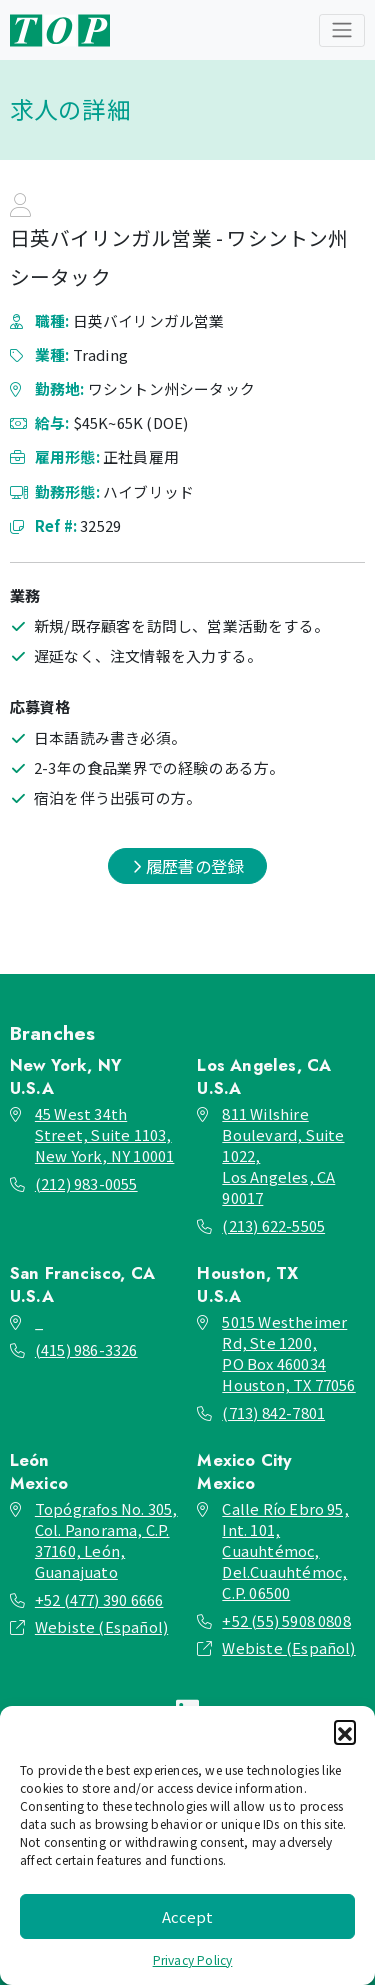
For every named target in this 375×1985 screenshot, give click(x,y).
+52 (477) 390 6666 (99, 1599)
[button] (345, 1731)
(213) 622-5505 (273, 1225)
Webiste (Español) (101, 1626)
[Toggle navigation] (342, 30)
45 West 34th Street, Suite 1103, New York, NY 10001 (105, 1134)
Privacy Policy (193, 1959)
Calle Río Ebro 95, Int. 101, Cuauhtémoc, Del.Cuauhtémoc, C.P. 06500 (285, 1550)
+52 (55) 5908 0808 (286, 1620)
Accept (187, 1916)
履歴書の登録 (188, 866)
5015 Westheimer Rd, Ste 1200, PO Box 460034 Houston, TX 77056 (288, 1353)
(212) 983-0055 (86, 1183)
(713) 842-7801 (273, 1412)
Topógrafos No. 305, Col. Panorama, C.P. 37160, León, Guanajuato (106, 1540)
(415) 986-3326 (86, 1349)
